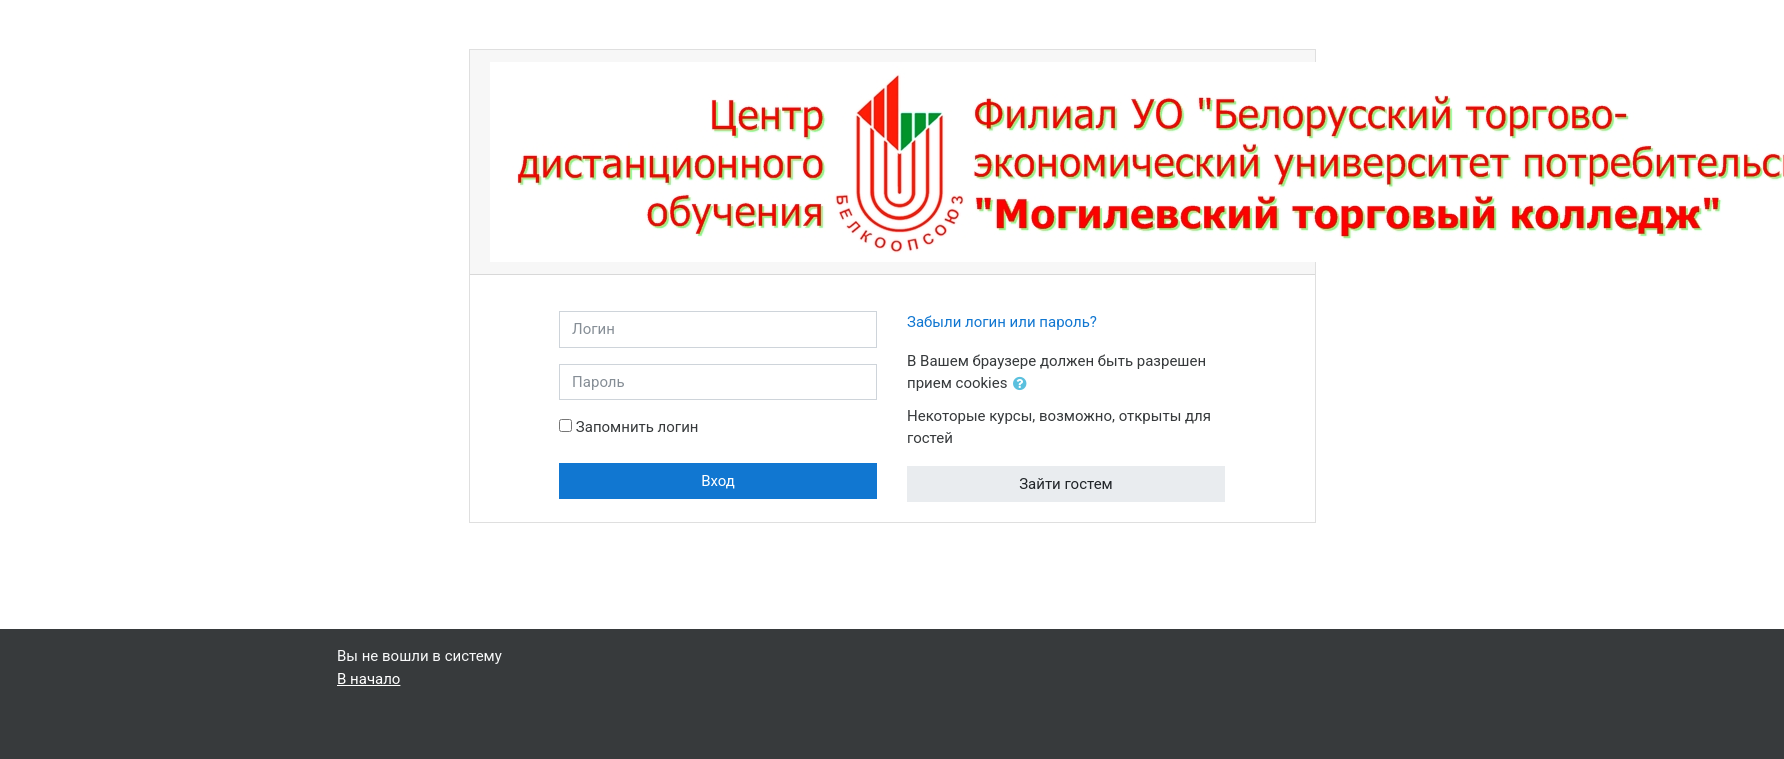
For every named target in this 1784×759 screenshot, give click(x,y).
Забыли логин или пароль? (1002, 322)
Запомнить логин (637, 427)
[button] (1024, 384)
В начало (368, 679)
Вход (718, 481)
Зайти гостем (1066, 484)
